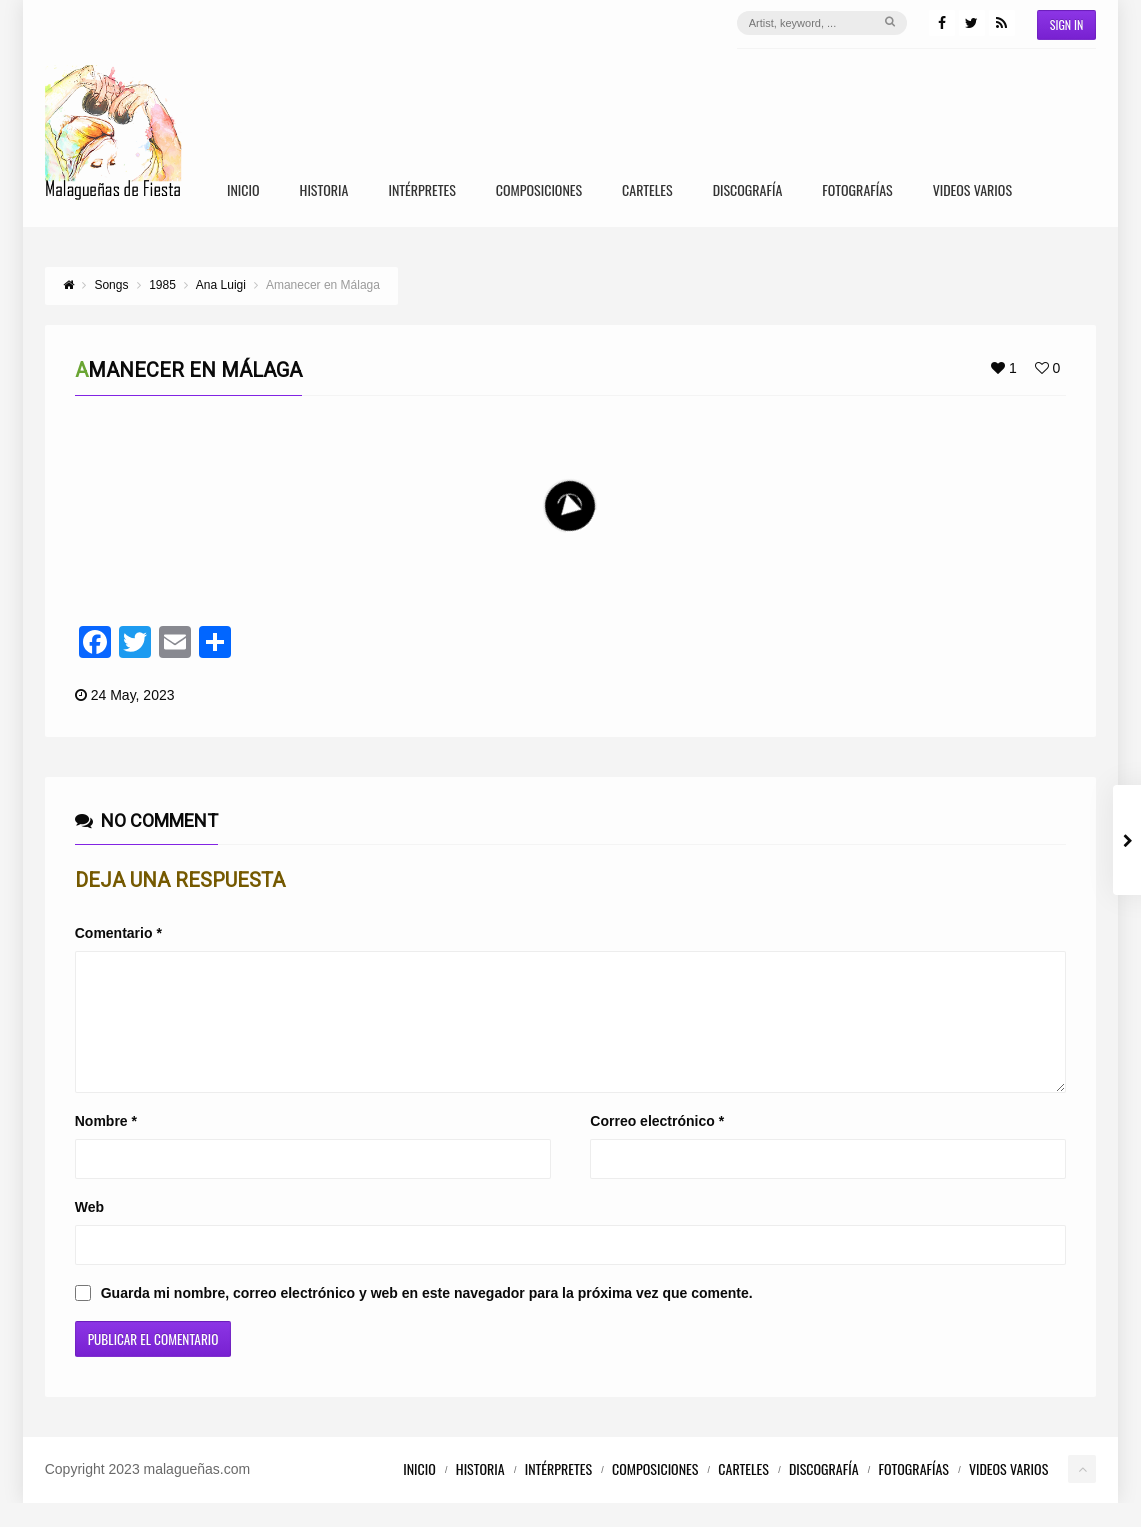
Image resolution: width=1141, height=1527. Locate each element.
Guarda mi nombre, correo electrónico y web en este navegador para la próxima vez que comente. (427, 1317)
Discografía (748, 191)
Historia (324, 191)
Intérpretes (421, 191)
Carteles (647, 191)
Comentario (118, 933)
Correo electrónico (657, 1145)
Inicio (243, 191)
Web (89, 1231)
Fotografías (857, 191)
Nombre (106, 1145)
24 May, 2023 (133, 695)
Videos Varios (972, 191)
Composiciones (539, 191)
